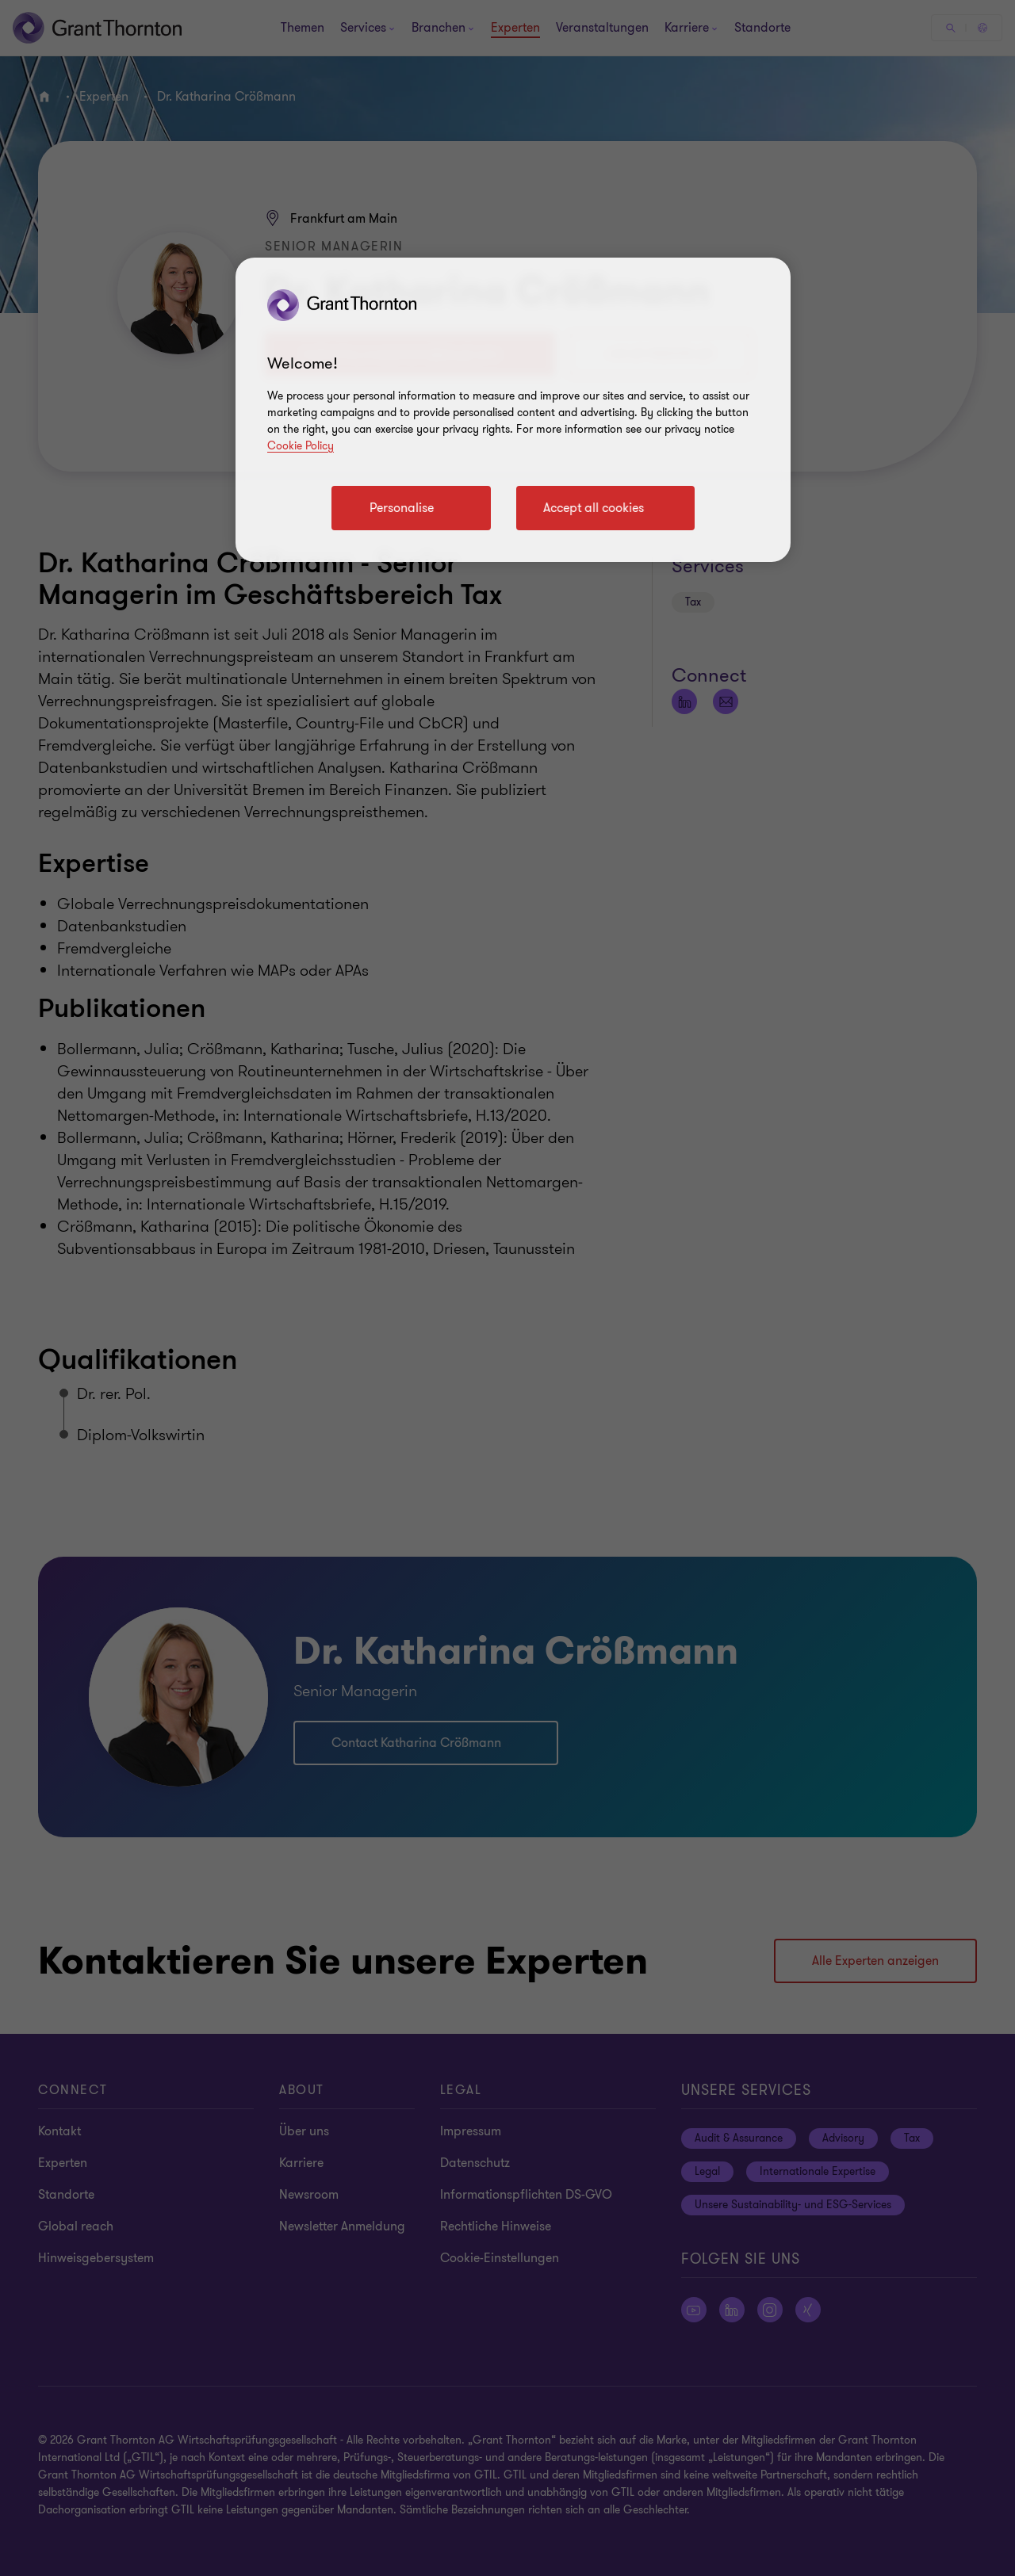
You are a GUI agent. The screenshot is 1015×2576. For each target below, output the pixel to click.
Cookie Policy (300, 445)
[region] (513, 410)
